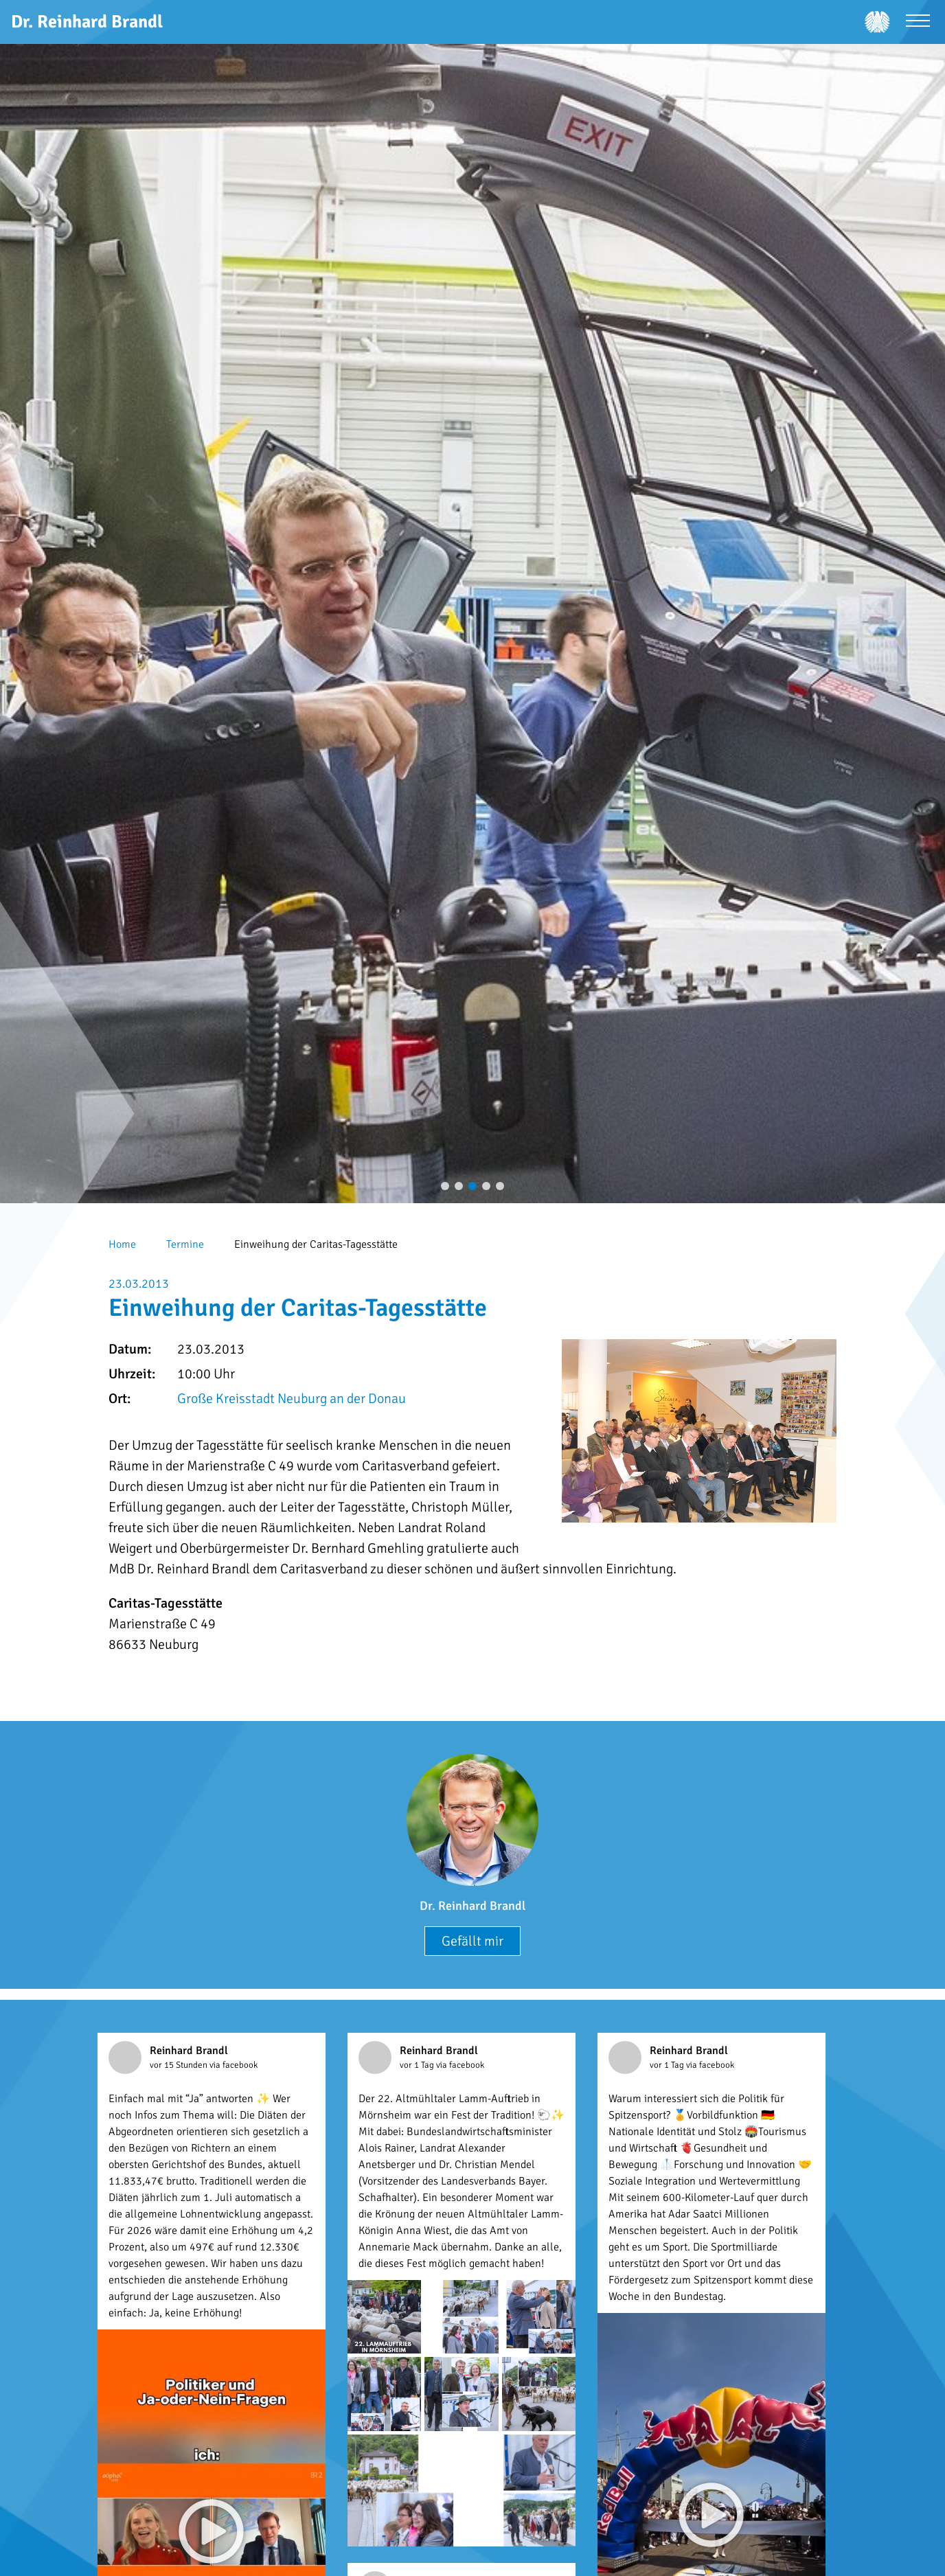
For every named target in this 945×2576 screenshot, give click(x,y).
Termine (185, 1244)
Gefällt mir (472, 1941)
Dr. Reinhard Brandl (472, 1905)
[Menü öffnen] (918, 22)
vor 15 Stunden (179, 2065)
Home (122, 1244)
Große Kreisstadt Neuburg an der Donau (291, 1398)
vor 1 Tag (418, 2065)
